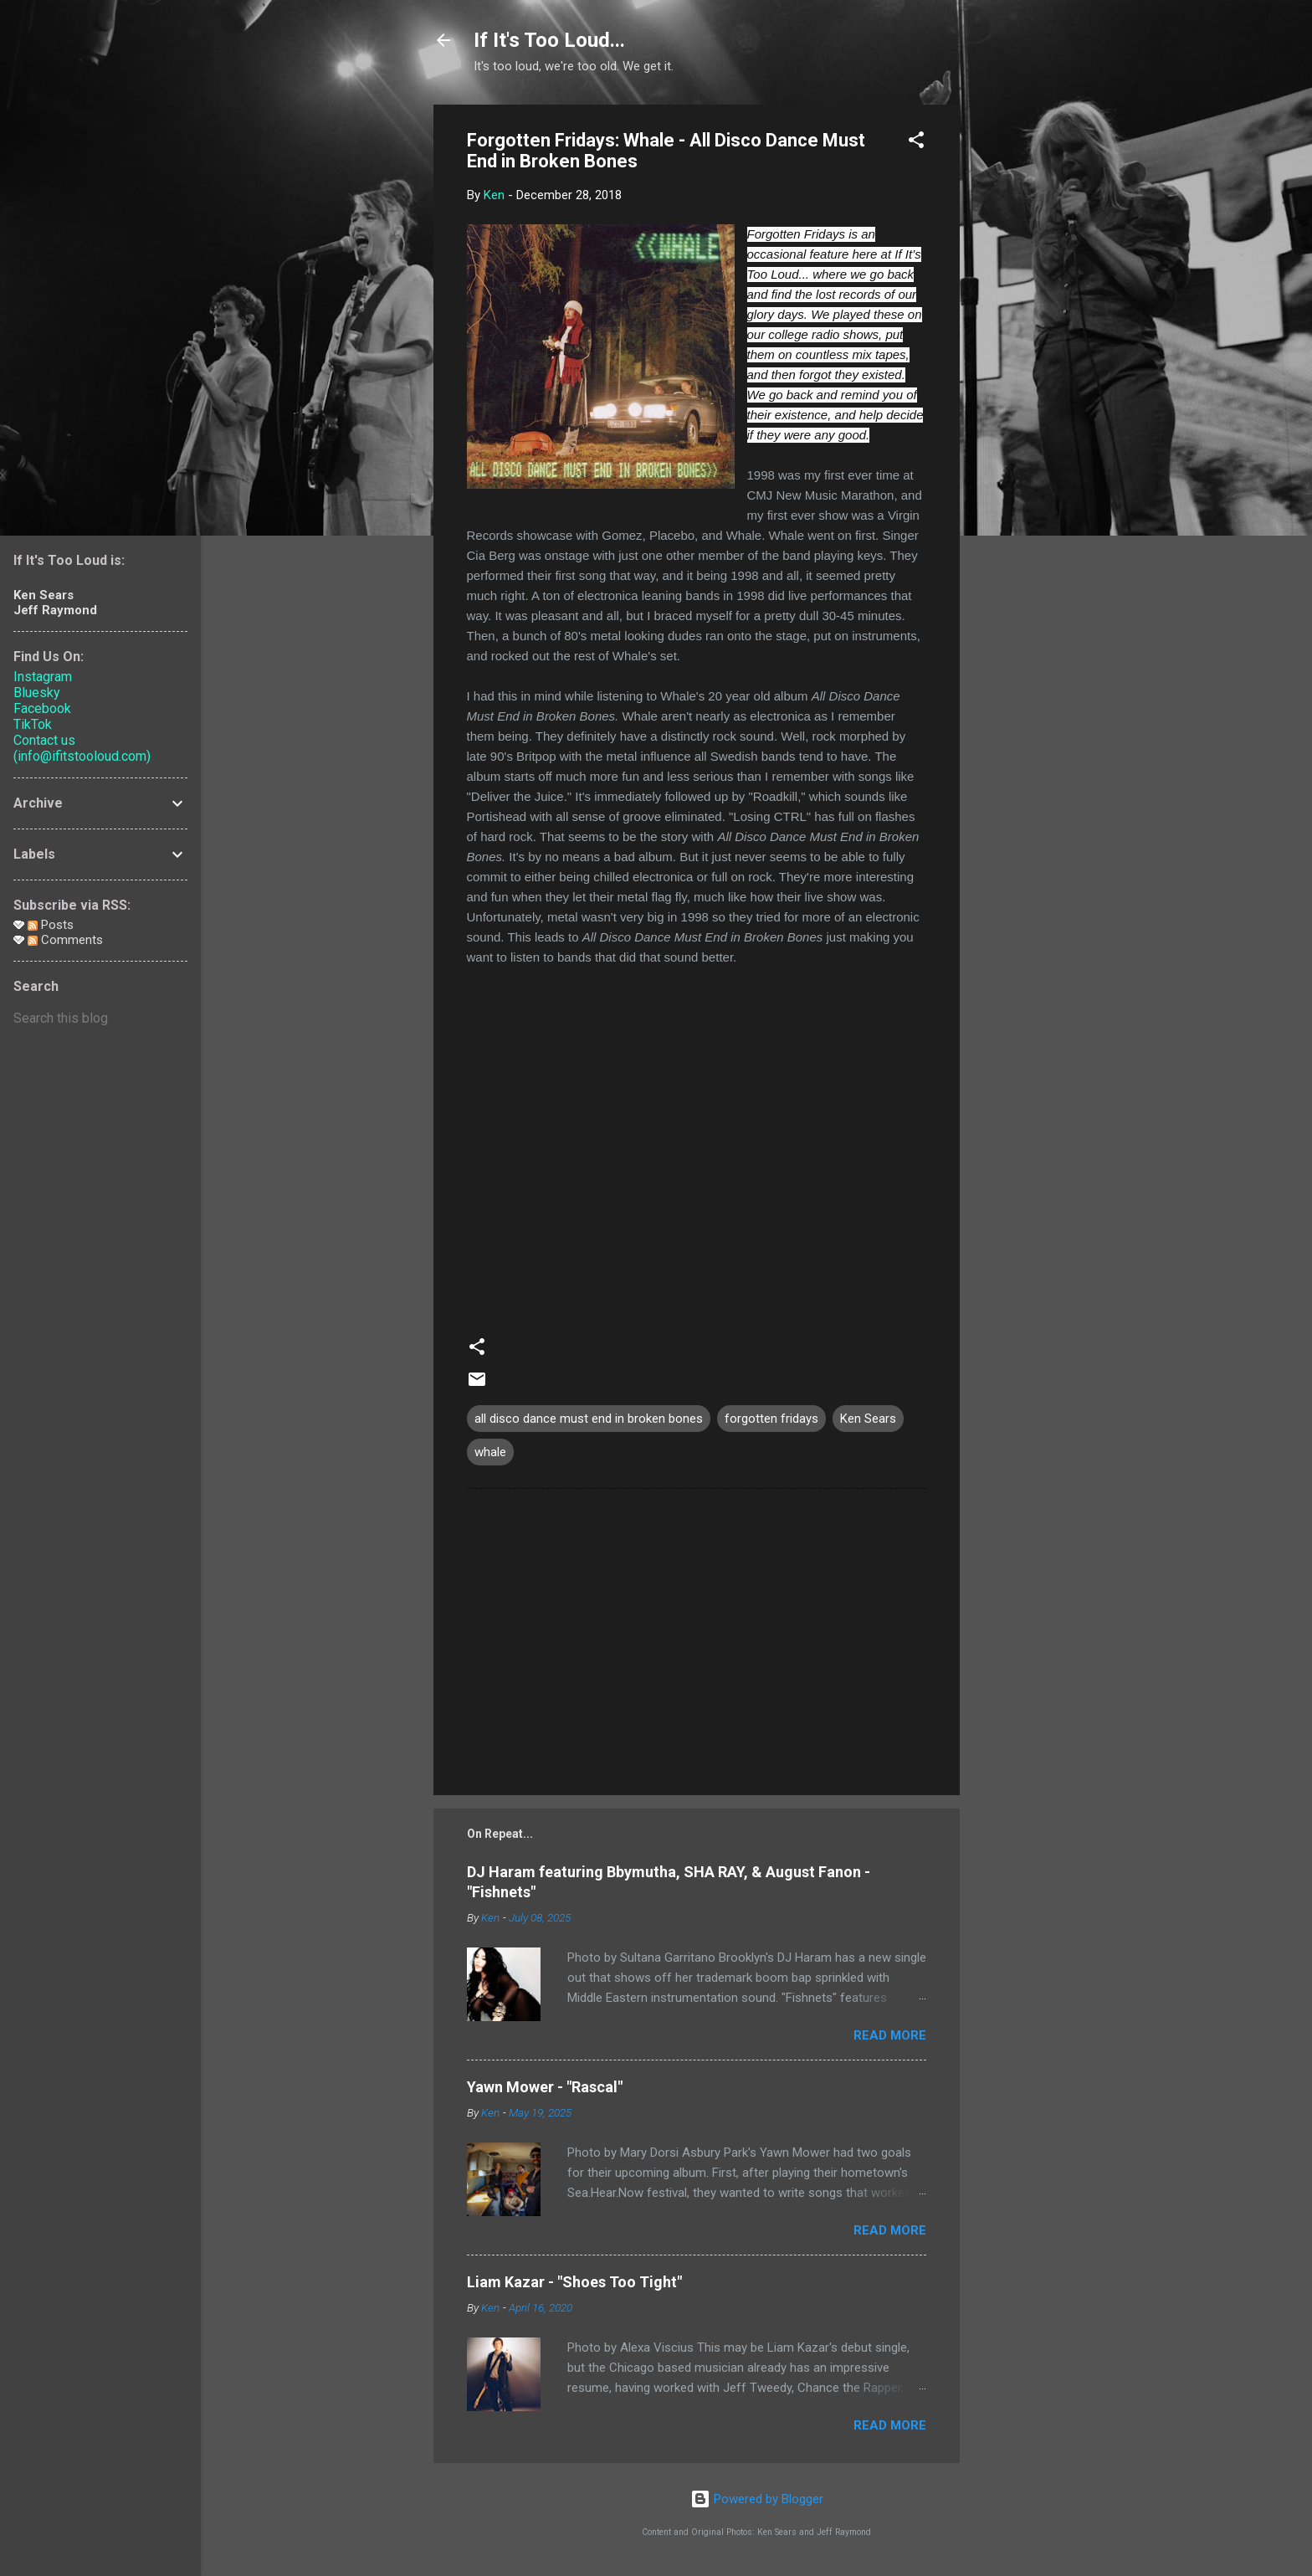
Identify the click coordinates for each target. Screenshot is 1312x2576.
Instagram (42, 677)
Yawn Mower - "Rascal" (545, 2087)
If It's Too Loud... (549, 40)
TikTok (32, 724)
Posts (51, 924)
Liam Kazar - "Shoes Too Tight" (574, 2282)
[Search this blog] (100, 1018)
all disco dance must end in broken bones (588, 1418)
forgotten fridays (771, 1418)
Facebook (42, 708)
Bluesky (36, 692)
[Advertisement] (1026, 356)
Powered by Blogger (756, 2499)
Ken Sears (868, 1418)
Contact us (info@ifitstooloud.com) (82, 748)
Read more (889, 2035)
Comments (65, 939)
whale (490, 1452)
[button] (916, 143)
